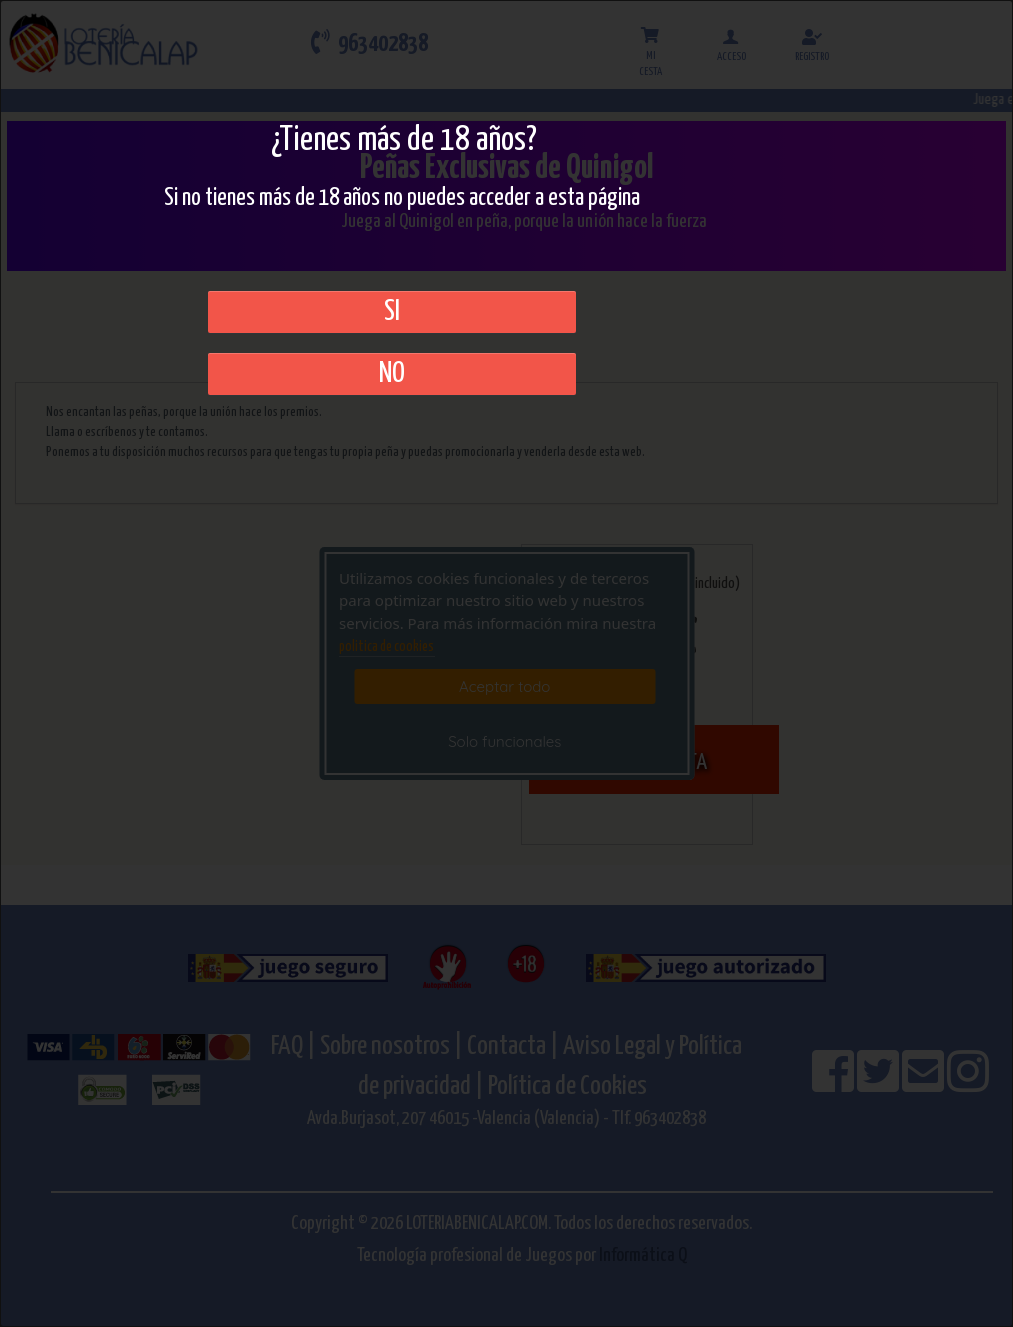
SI (392, 312)
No (392, 374)
